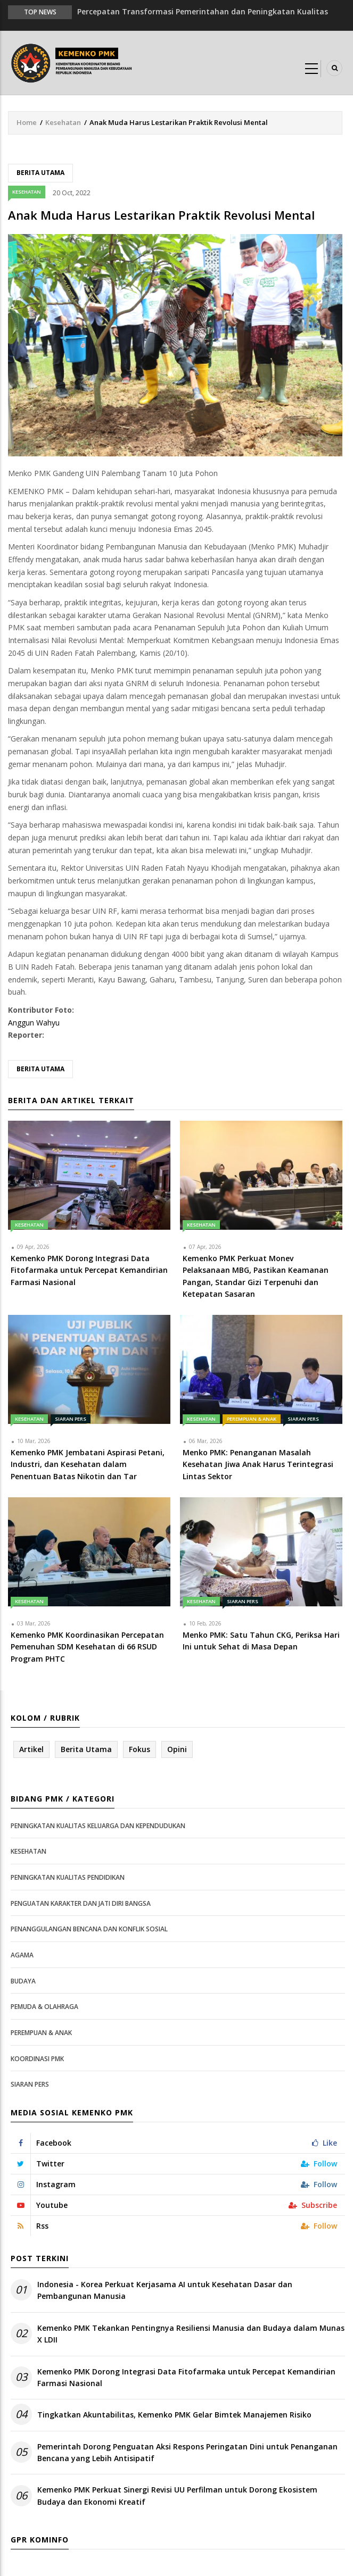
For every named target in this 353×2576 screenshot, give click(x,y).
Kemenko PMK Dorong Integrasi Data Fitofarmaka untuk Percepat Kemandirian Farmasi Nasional (186, 2377)
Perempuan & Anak (251, 1418)
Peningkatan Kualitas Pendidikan (68, 1877)
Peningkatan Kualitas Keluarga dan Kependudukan (98, 1825)
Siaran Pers (70, 1418)
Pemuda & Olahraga (44, 2006)
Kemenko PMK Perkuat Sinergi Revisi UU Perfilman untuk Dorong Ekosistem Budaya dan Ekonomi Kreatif (177, 2495)
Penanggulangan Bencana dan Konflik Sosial (89, 1928)
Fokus (139, 1749)
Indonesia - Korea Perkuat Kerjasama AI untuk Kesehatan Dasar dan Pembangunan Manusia (164, 2290)
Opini (177, 1749)
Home (27, 122)
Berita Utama (40, 172)
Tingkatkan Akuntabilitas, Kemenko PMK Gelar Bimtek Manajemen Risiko (174, 2415)
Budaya (23, 1981)
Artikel (31, 1749)
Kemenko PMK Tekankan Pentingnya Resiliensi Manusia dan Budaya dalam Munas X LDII (190, 2334)
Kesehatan (63, 122)
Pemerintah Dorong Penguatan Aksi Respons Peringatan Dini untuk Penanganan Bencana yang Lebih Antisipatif (187, 2452)
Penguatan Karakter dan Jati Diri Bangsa (81, 1903)
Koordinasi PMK (37, 2058)
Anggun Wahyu (34, 1023)
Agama (22, 1955)
